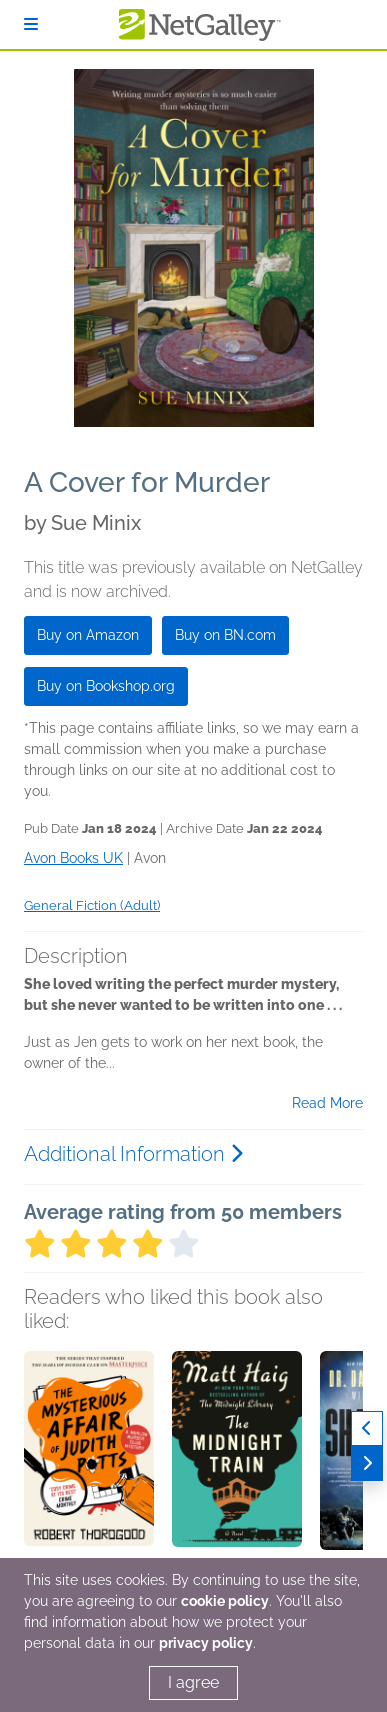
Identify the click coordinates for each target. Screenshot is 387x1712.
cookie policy (225, 1601)
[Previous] (367, 1428)
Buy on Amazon (88, 635)
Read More (327, 1103)
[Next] (367, 1463)
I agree (193, 1682)
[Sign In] (31, 24)
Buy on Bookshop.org (106, 686)
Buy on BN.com (225, 635)
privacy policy (206, 1643)
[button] (89, 1456)
